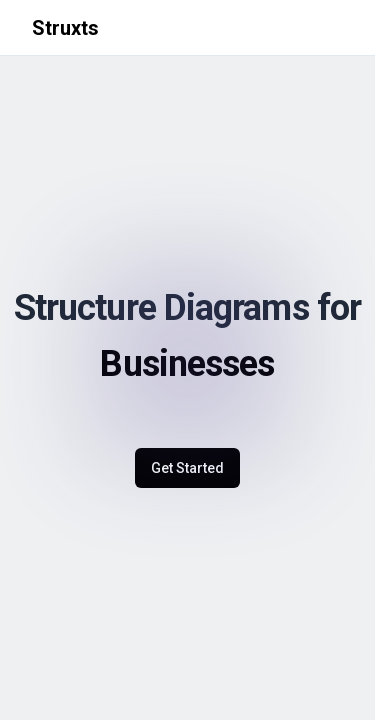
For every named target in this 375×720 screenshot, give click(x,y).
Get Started (187, 468)
